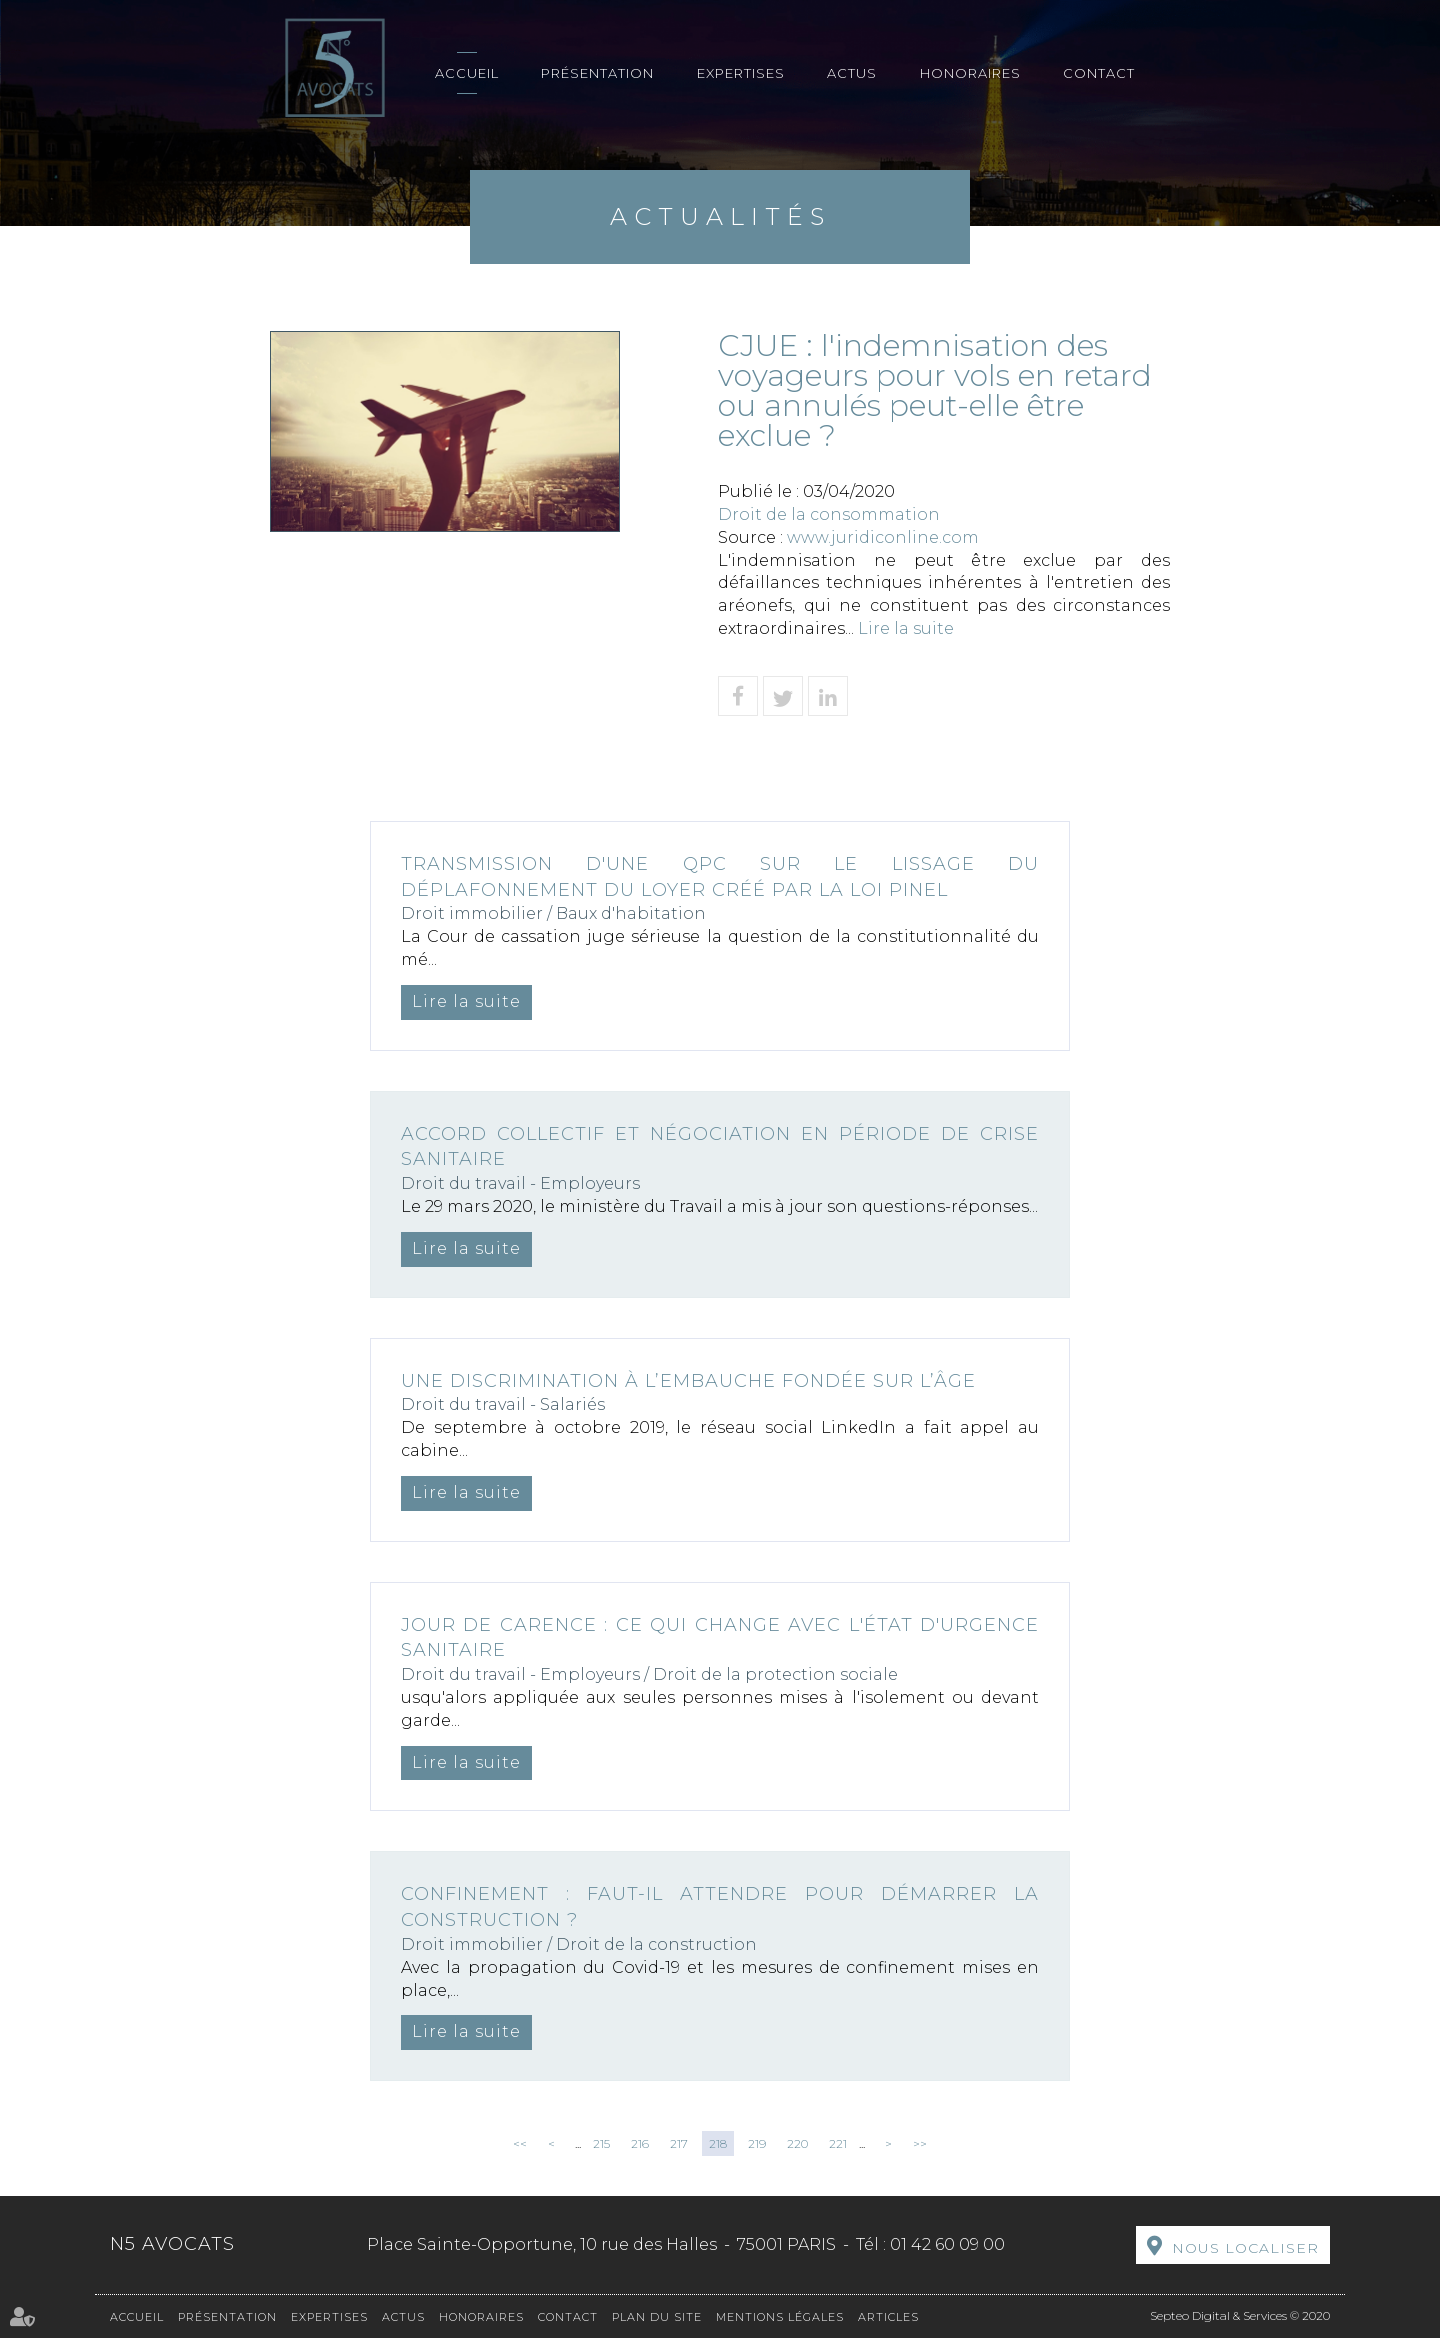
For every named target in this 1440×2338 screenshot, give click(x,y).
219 (757, 2143)
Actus (852, 73)
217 (679, 2143)
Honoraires (970, 73)
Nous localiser (1245, 2248)
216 (640, 2143)
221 (838, 2143)
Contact (1099, 73)
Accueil (467, 73)
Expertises (741, 73)
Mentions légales (780, 2317)
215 (601, 2143)
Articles (888, 2317)
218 (718, 2143)
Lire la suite (906, 628)
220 (797, 2143)
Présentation (597, 73)
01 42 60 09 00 (947, 2244)
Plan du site (657, 2317)
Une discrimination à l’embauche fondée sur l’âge (688, 1381)
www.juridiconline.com (883, 537)
